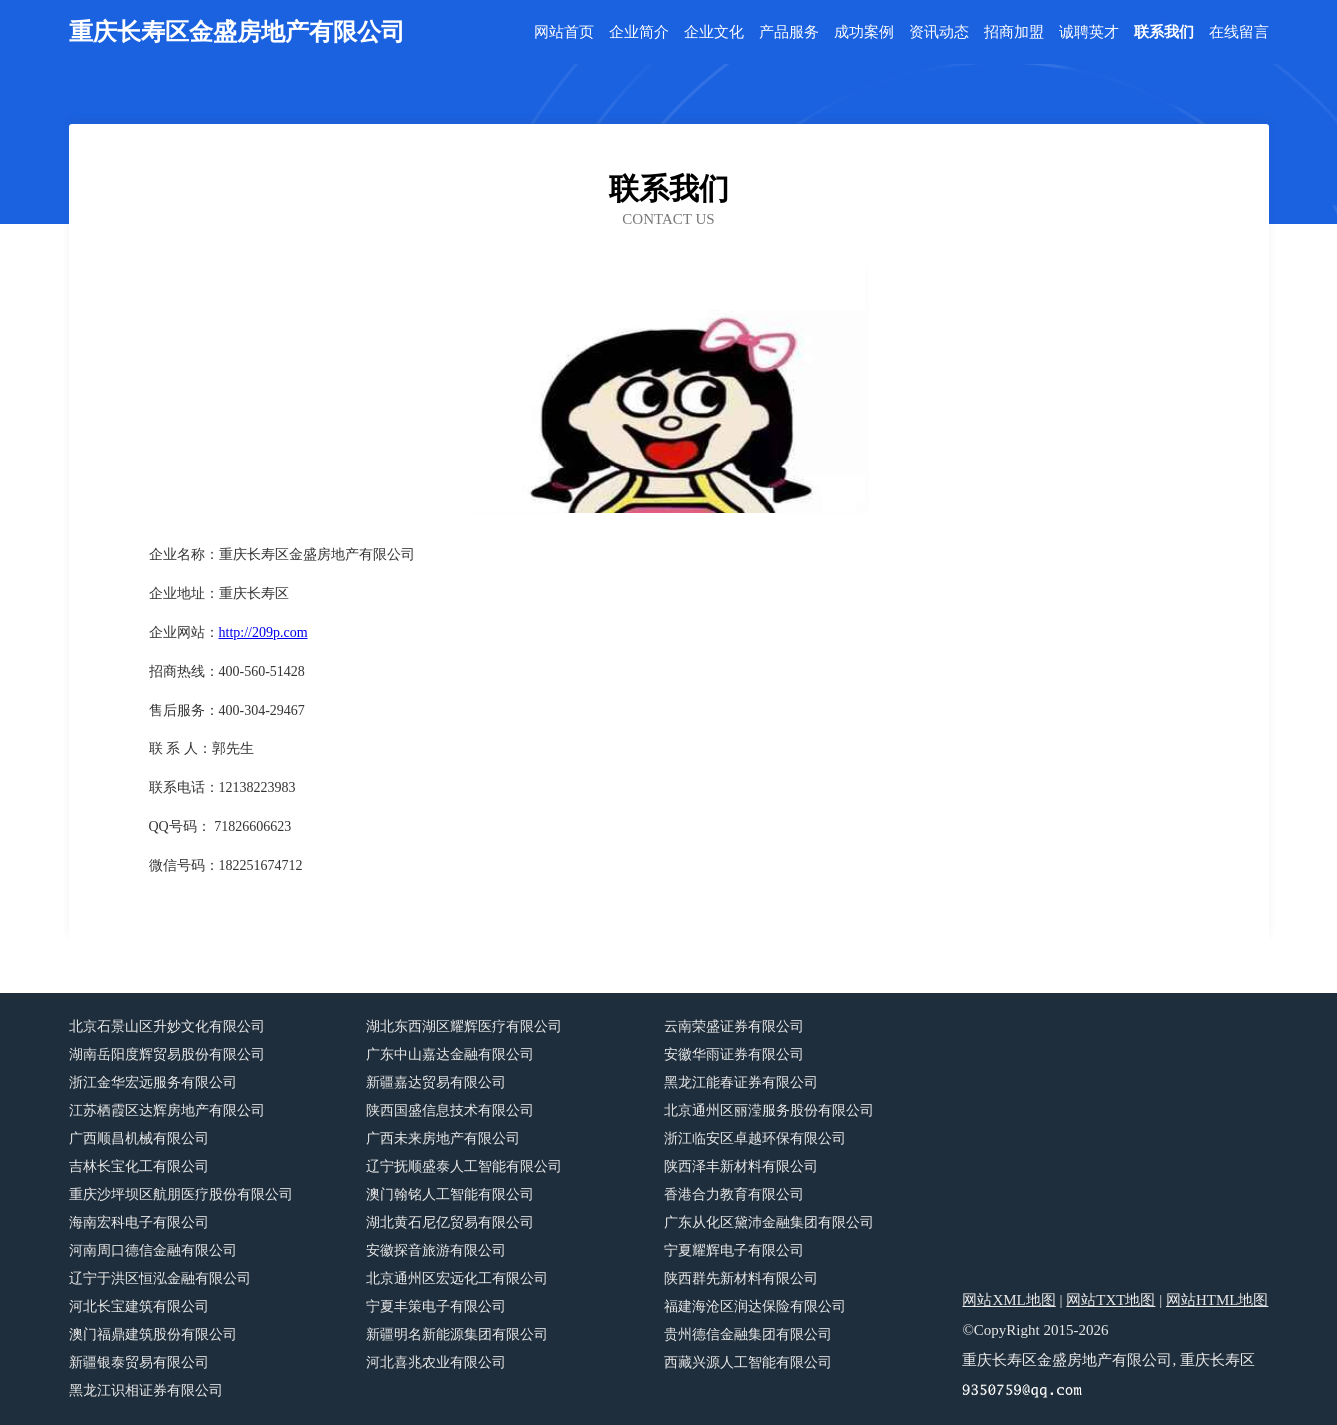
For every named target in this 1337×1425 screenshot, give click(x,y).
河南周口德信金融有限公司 (153, 1250)
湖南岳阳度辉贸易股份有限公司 (167, 1054)
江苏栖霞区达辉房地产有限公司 (167, 1110)
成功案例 (864, 32)
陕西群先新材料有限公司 (741, 1278)
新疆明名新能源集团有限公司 (457, 1334)
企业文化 (714, 32)
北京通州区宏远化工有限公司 (457, 1278)
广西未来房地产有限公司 (443, 1138)
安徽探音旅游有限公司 (436, 1250)
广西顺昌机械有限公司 (139, 1138)
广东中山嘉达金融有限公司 (450, 1054)
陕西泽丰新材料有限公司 (741, 1166)
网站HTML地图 (1217, 1300)
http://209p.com (263, 632)
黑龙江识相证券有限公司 (146, 1390)
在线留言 (1239, 32)
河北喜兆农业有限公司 (436, 1362)
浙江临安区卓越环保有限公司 (755, 1138)
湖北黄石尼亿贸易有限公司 (450, 1222)
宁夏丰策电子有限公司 (436, 1306)
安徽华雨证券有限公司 (734, 1054)
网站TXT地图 (1110, 1300)
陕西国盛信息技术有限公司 (450, 1110)
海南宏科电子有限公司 (139, 1222)
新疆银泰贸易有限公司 (139, 1362)
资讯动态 (939, 32)
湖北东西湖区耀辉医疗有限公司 (464, 1026)
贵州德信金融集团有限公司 (748, 1334)
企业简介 (639, 32)
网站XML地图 (1008, 1300)
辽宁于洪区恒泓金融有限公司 (160, 1278)
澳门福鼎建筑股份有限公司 (153, 1334)
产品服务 (789, 32)
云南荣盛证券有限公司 (734, 1026)
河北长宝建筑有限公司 (139, 1306)
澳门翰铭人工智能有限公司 (450, 1194)
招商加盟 (1014, 32)
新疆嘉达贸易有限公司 (436, 1082)
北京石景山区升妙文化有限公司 (167, 1026)
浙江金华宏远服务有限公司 (153, 1082)
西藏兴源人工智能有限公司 (748, 1362)
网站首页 (564, 32)
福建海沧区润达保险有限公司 (755, 1306)
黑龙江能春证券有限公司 (741, 1082)
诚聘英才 (1089, 32)
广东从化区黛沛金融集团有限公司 (769, 1222)
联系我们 (1164, 32)
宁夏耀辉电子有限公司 (734, 1250)
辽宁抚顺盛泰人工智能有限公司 (464, 1166)
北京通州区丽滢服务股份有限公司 (769, 1110)
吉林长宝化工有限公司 (139, 1166)
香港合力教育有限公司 (734, 1194)
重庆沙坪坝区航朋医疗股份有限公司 (181, 1194)
